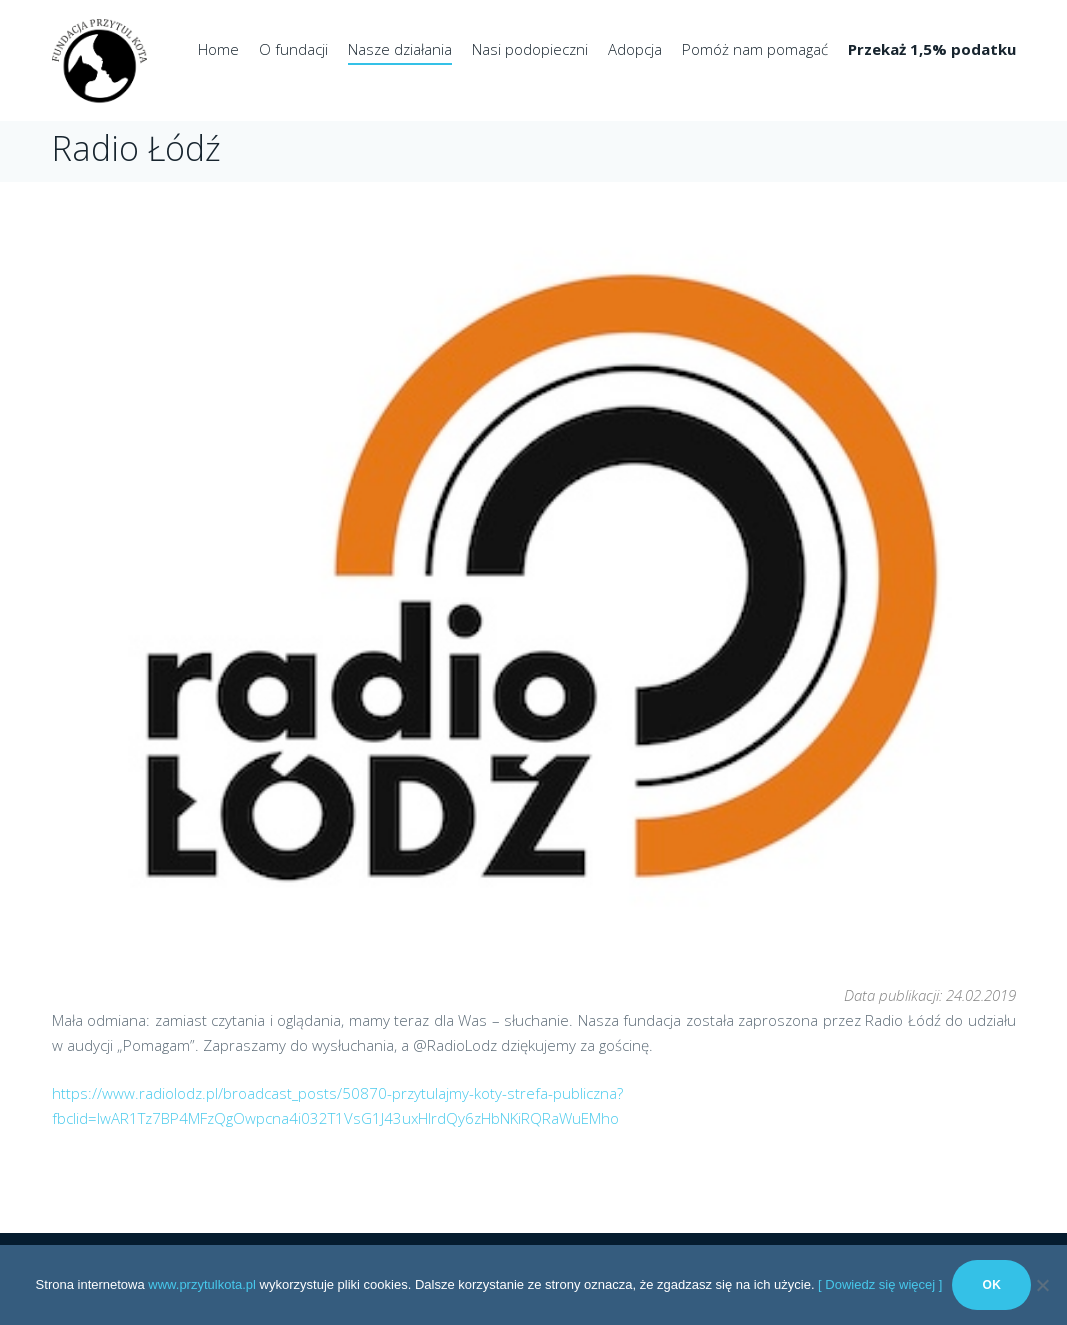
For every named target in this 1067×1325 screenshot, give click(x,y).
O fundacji (293, 49)
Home (218, 49)
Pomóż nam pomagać (755, 49)
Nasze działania (400, 49)
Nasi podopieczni (530, 49)
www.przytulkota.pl (202, 1284)
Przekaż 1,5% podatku (932, 49)
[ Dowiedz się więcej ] (880, 1284)
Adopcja (635, 49)
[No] (1042, 1285)
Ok (991, 1285)
